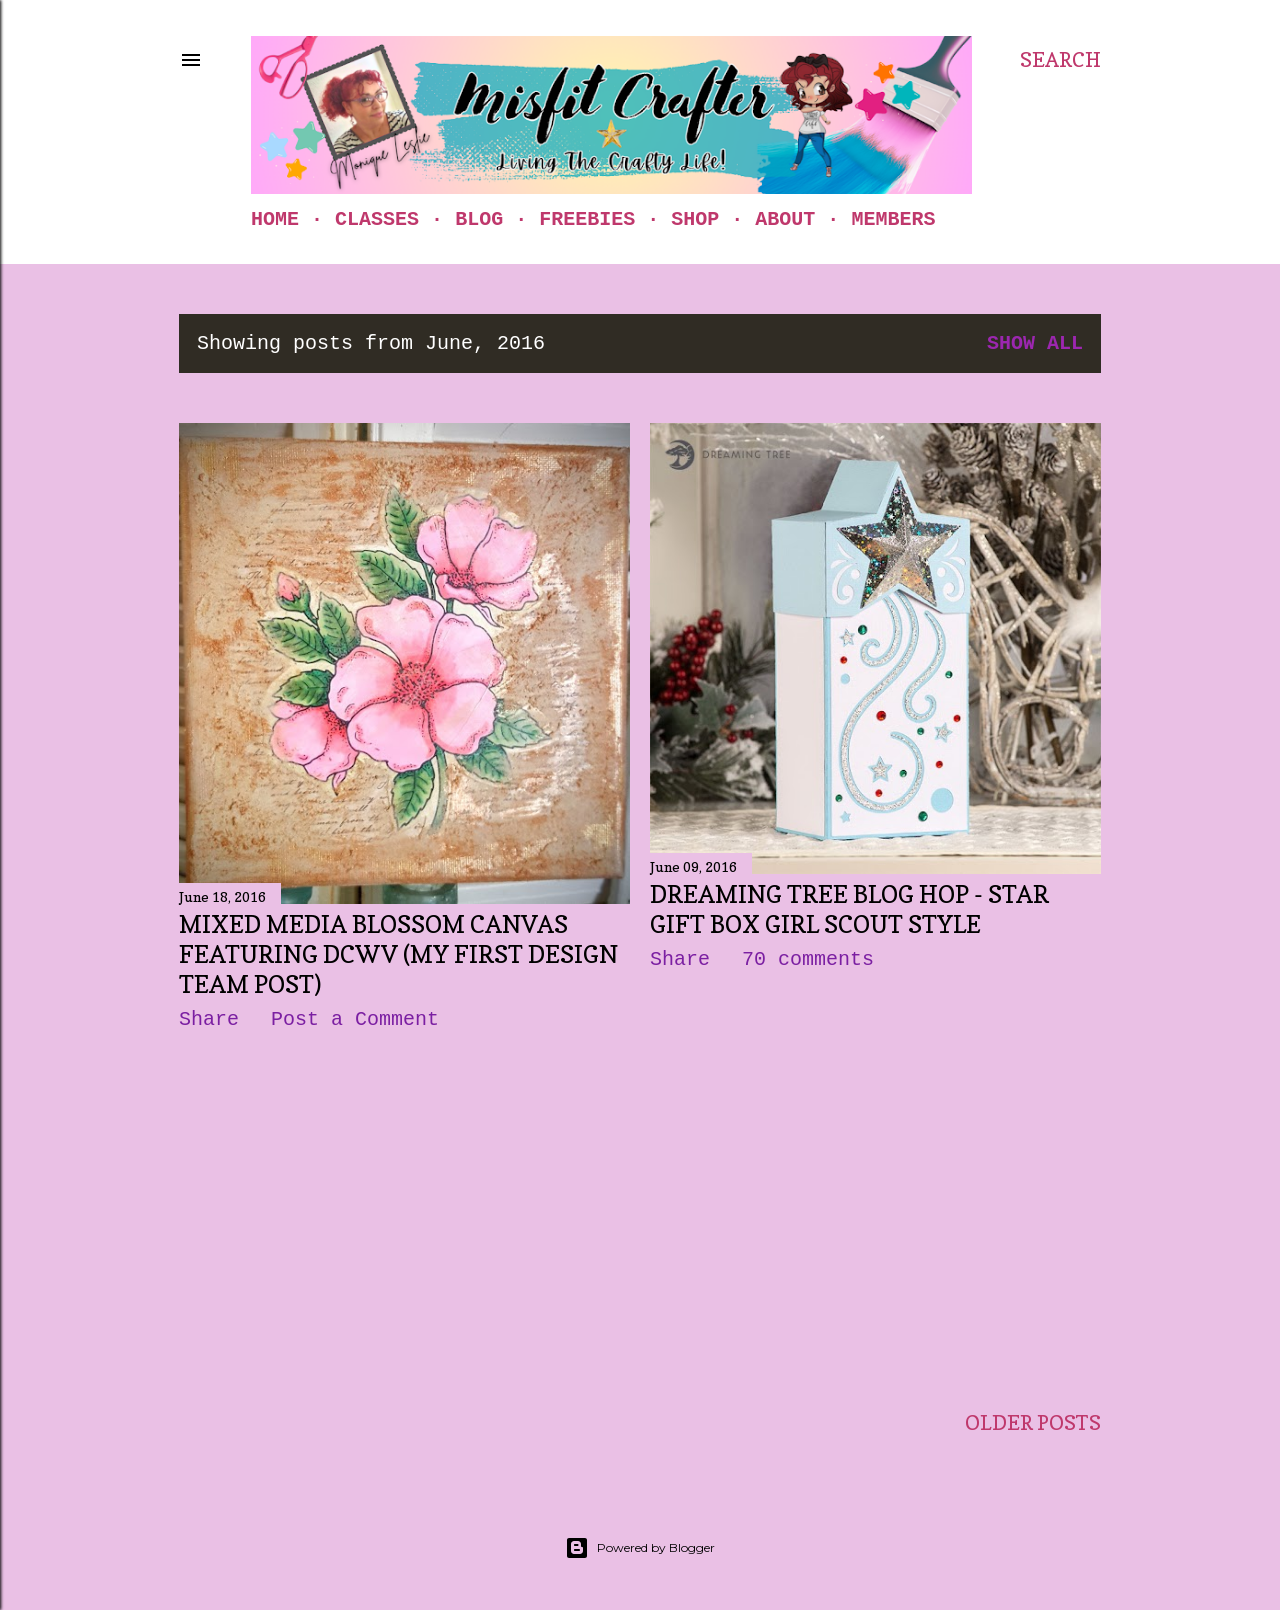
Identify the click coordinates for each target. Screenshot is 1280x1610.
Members (893, 219)
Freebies (587, 219)
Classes (377, 219)
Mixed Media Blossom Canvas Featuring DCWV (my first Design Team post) (398, 954)
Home (275, 219)
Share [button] (209, 1019)
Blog (479, 219)
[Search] (1060, 60)
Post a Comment (355, 1019)
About (785, 219)
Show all (1035, 343)
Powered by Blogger (640, 1548)
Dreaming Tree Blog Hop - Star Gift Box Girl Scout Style (849, 909)
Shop (695, 219)
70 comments (808, 959)
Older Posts (1033, 1423)
